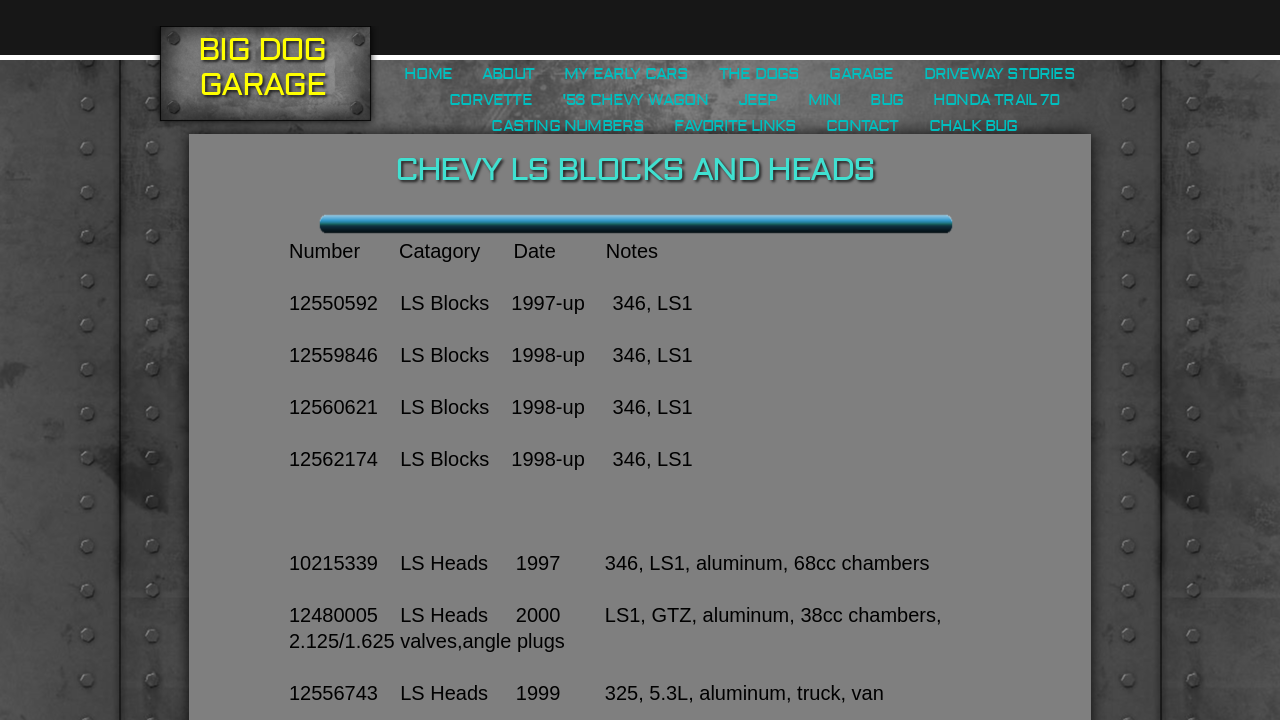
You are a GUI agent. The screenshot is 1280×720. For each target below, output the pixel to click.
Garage (861, 74)
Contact (862, 126)
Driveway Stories (999, 74)
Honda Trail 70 (996, 100)
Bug (886, 100)
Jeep (758, 100)
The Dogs (759, 74)
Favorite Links (735, 126)
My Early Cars (626, 74)
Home (428, 74)
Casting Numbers (567, 126)
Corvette (490, 100)
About (508, 74)
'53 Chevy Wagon (635, 100)
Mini (824, 100)
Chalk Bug (973, 126)
